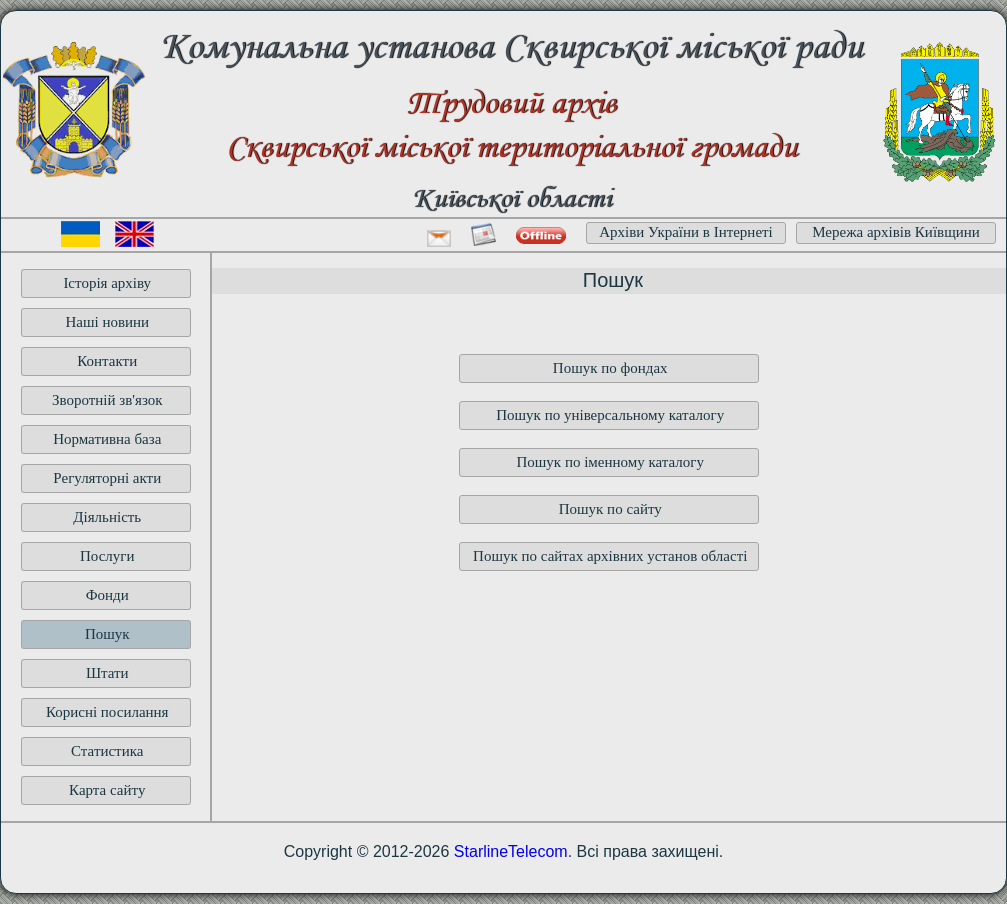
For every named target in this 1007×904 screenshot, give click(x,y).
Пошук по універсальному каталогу (610, 415)
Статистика (107, 751)
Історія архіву (107, 283)
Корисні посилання (107, 712)
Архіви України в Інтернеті (686, 232)
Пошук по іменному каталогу (610, 462)
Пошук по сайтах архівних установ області (610, 556)
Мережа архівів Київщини (896, 232)
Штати (107, 673)
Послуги (107, 556)
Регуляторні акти (107, 478)
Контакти (107, 361)
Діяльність (107, 517)
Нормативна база (107, 439)
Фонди (107, 595)
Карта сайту (107, 790)
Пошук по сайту (610, 509)
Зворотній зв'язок (107, 400)
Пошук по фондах (610, 368)
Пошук (107, 634)
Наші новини (107, 322)
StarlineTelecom (511, 851)
